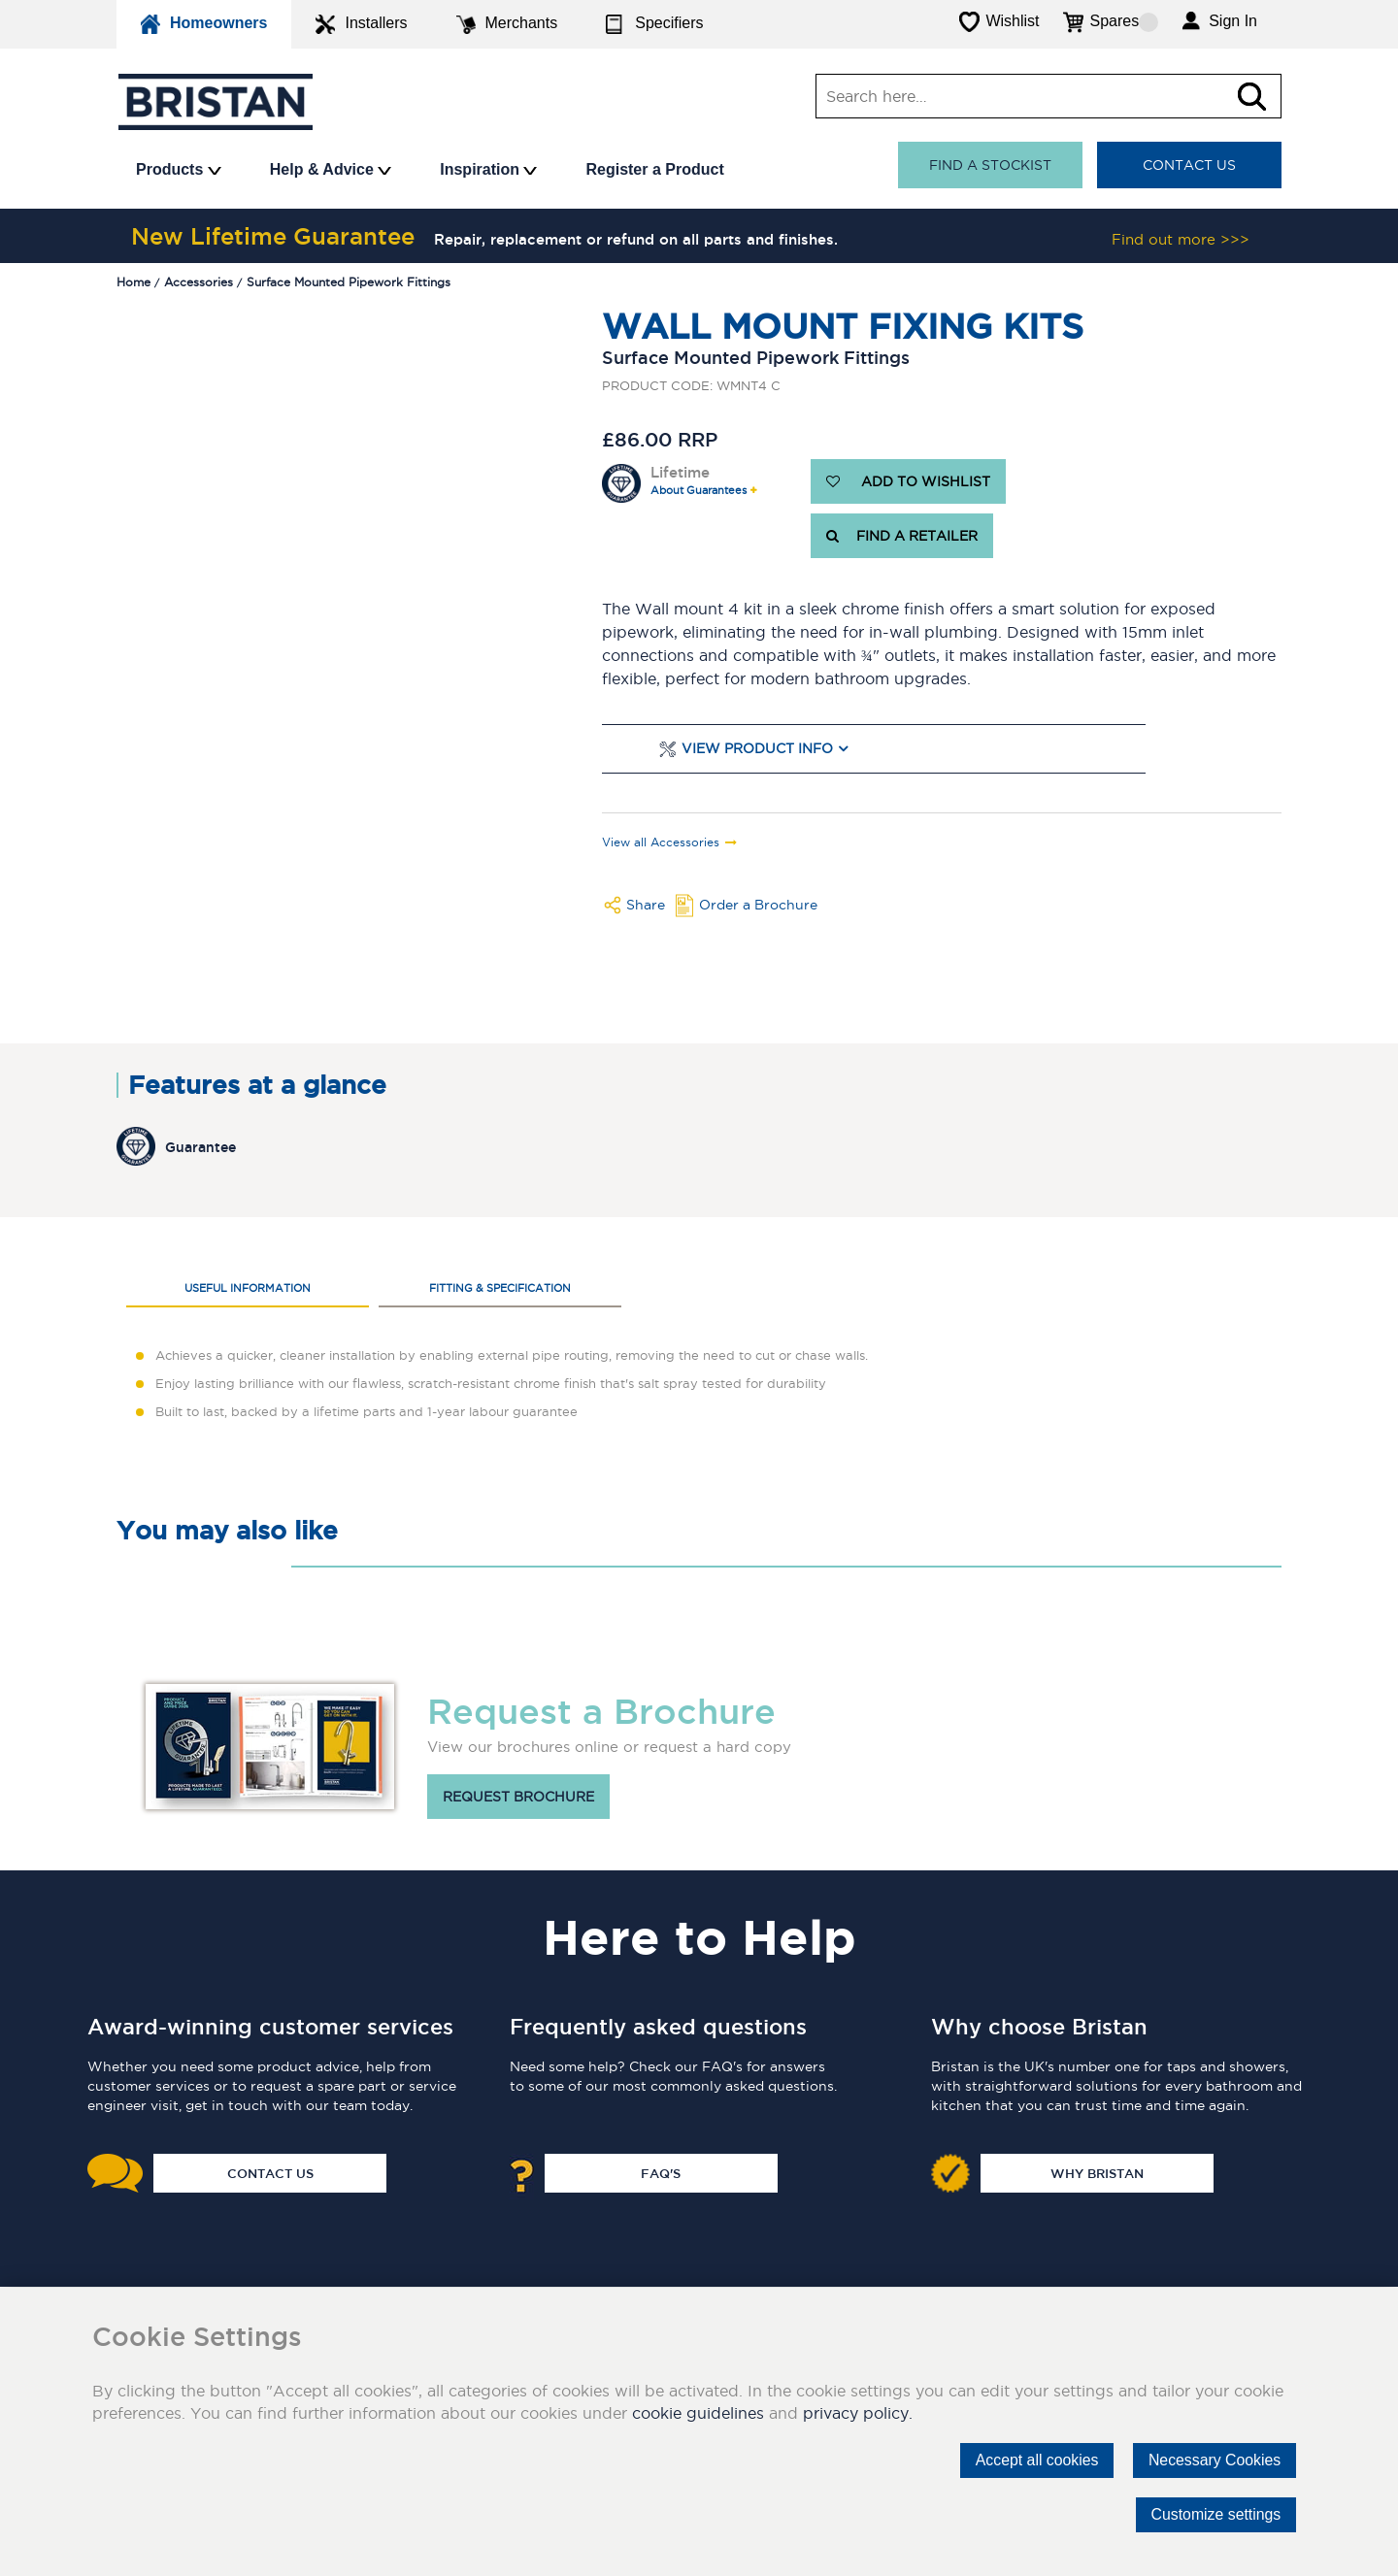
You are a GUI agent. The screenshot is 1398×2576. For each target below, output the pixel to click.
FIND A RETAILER (902, 536)
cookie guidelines (698, 2413)
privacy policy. (858, 2413)
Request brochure (518, 1796)
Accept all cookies (1034, 2460)
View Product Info (757, 749)
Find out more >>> (1180, 239)
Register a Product (654, 169)
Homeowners (204, 24)
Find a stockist (990, 165)
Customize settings (1215, 2514)
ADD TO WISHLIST (908, 481)
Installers (361, 24)
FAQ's (661, 2173)
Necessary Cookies (1214, 2460)
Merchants (507, 24)
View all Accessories (660, 842)
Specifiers (654, 24)
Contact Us (1189, 165)
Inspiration (488, 169)
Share (645, 904)
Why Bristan (1097, 2173)
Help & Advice (330, 169)
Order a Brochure (758, 904)
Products (178, 169)
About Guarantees (698, 490)
